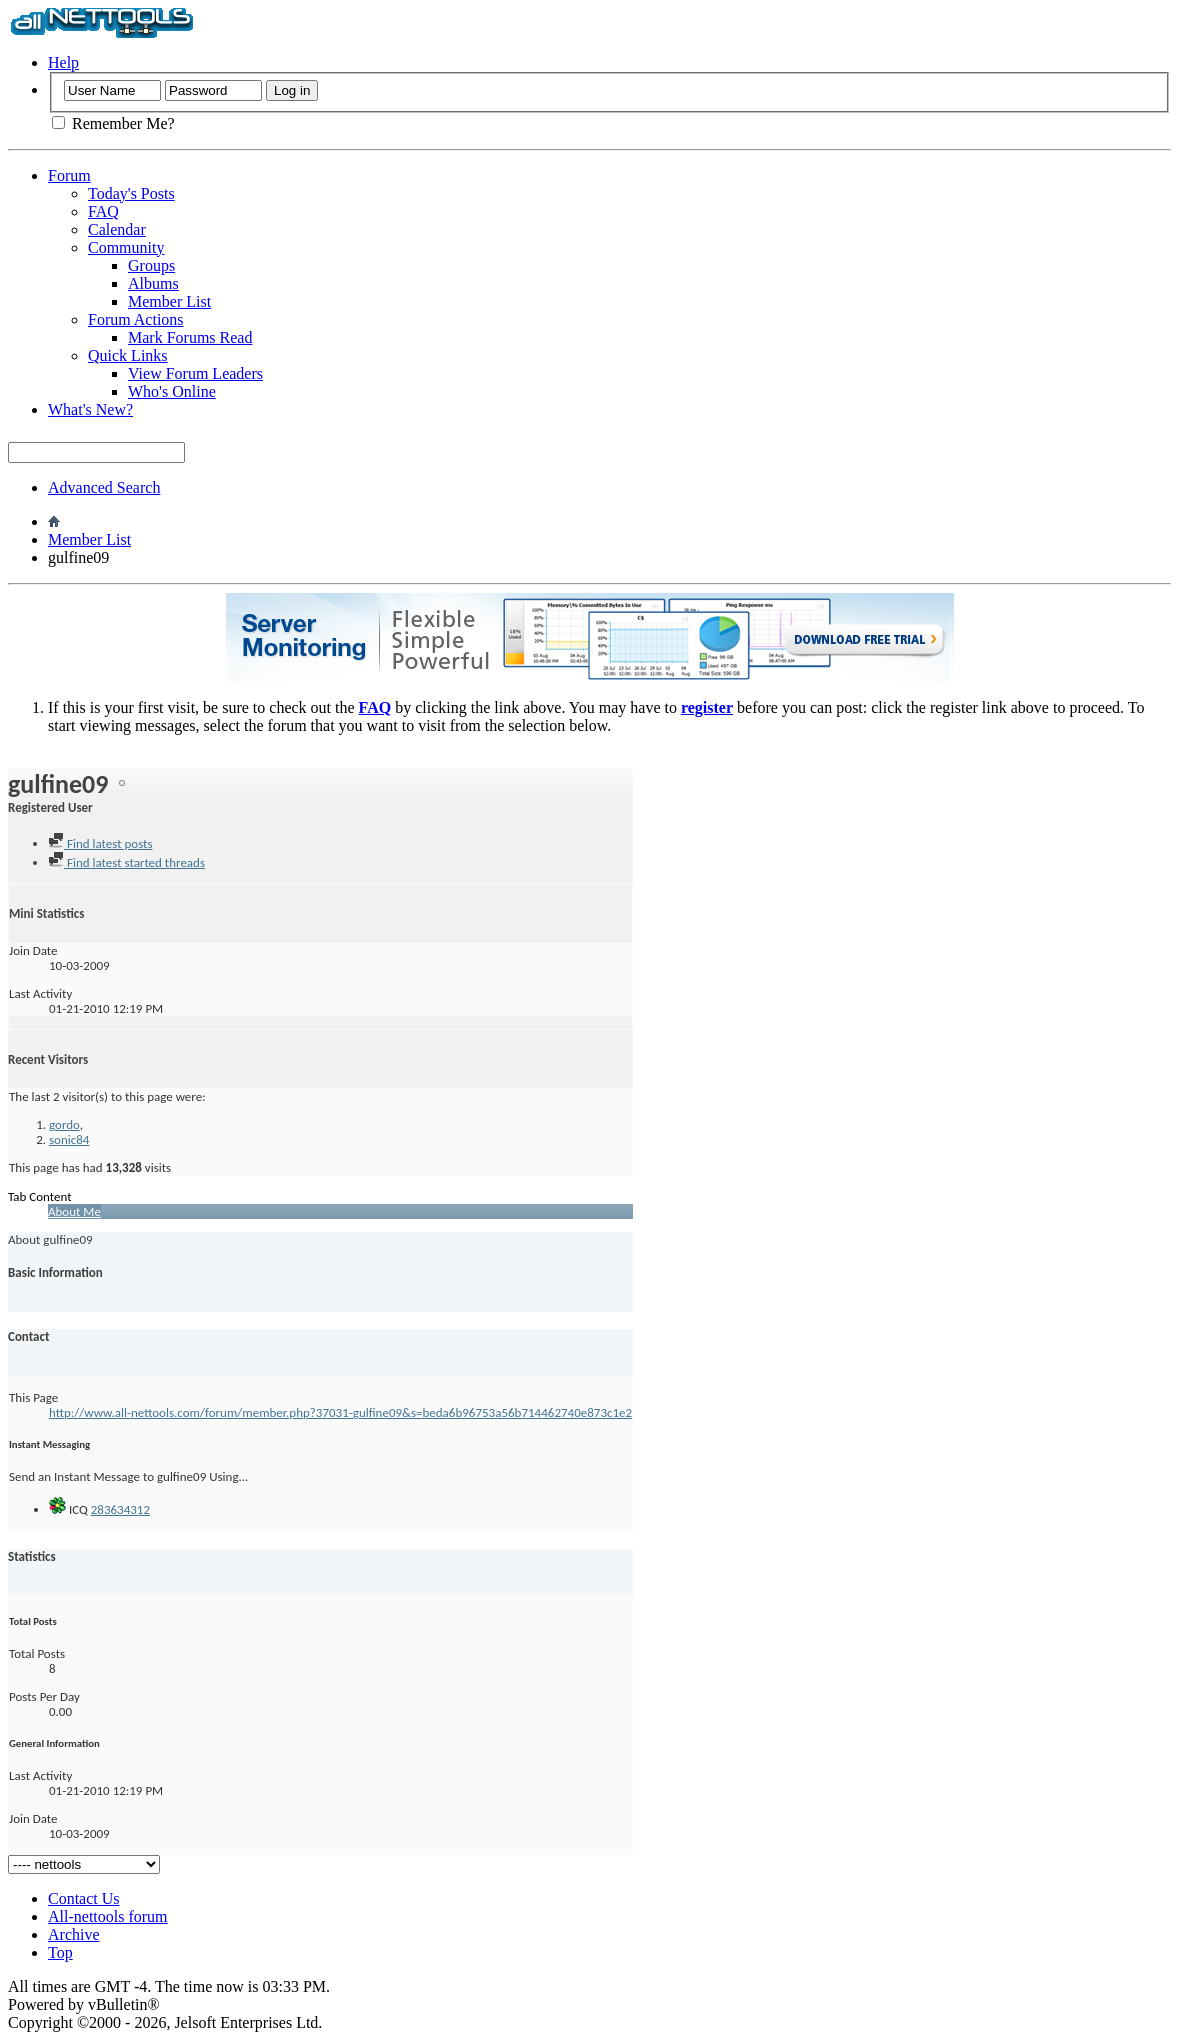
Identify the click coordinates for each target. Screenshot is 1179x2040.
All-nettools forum (108, 1916)
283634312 (120, 1509)
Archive (74, 1934)
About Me (74, 1211)
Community (126, 247)
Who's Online (172, 391)
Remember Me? (113, 123)
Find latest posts (100, 843)
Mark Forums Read (190, 337)
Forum (69, 175)
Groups (151, 265)
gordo (64, 1124)
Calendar (117, 229)
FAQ (103, 211)
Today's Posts (131, 193)
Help (63, 62)
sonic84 (69, 1139)
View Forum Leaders (195, 373)
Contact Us (84, 1898)
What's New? (90, 409)
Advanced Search (104, 487)
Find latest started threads (126, 862)
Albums (153, 283)
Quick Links (128, 355)
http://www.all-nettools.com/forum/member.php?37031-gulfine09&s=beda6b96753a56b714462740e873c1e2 (340, 1412)
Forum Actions (136, 319)
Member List (169, 301)
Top (60, 1952)
